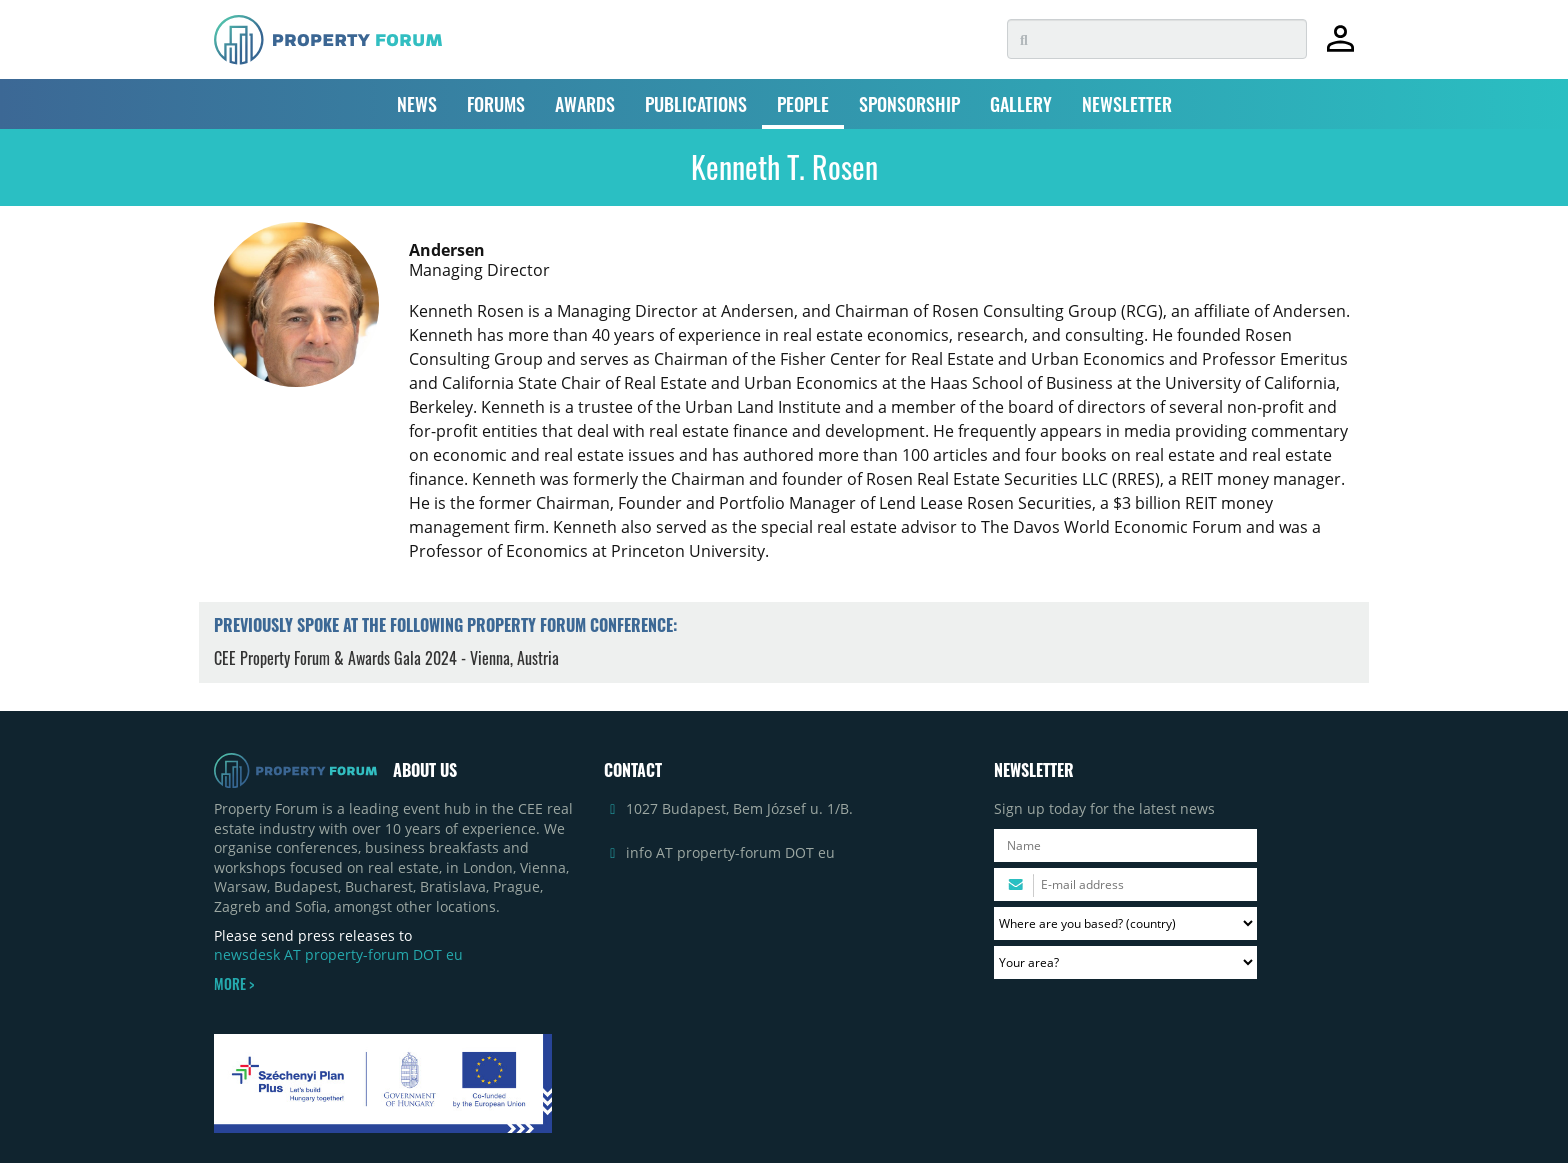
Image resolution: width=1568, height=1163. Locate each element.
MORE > (234, 984)
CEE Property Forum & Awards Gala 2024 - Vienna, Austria (386, 658)
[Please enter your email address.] (1125, 884)
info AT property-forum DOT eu (730, 852)
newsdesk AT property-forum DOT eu (338, 954)
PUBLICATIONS (696, 104)
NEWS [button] (417, 104)
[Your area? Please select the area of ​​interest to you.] (1125, 962)
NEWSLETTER (1127, 104)
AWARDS (585, 104)
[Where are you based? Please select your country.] (1125, 923)
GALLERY (1021, 104)
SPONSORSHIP (909, 104)
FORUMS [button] (496, 104)
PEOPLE (803, 104)
